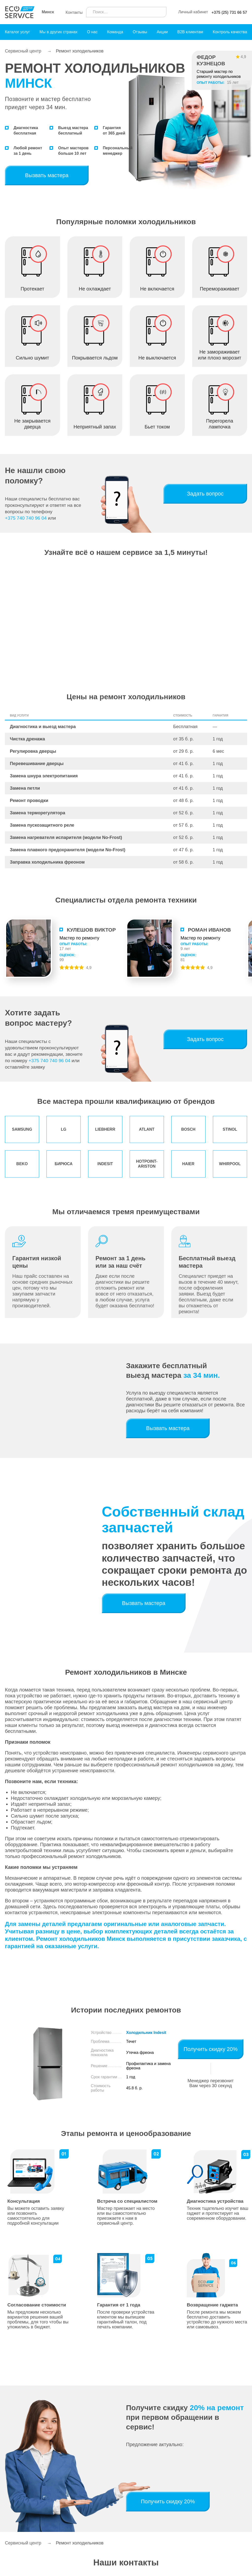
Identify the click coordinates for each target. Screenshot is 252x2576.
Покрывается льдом (95, 357)
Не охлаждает (95, 288)
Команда (115, 32)
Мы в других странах (59, 32)
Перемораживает (219, 288)
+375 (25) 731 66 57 (229, 12)
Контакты (74, 12)
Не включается (157, 288)
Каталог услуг (17, 32)
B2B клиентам (190, 32)
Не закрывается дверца (32, 420)
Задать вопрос (205, 494)
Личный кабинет (193, 12)
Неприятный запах (95, 423)
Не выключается (157, 357)
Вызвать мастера (46, 175)
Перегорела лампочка (220, 420)
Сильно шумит (32, 357)
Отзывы (140, 32)
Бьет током (157, 423)
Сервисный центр (23, 51)
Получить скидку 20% (211, 2049)
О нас (92, 32)
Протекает (32, 288)
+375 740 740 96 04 (26, 518)
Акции (162, 32)
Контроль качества (230, 32)
